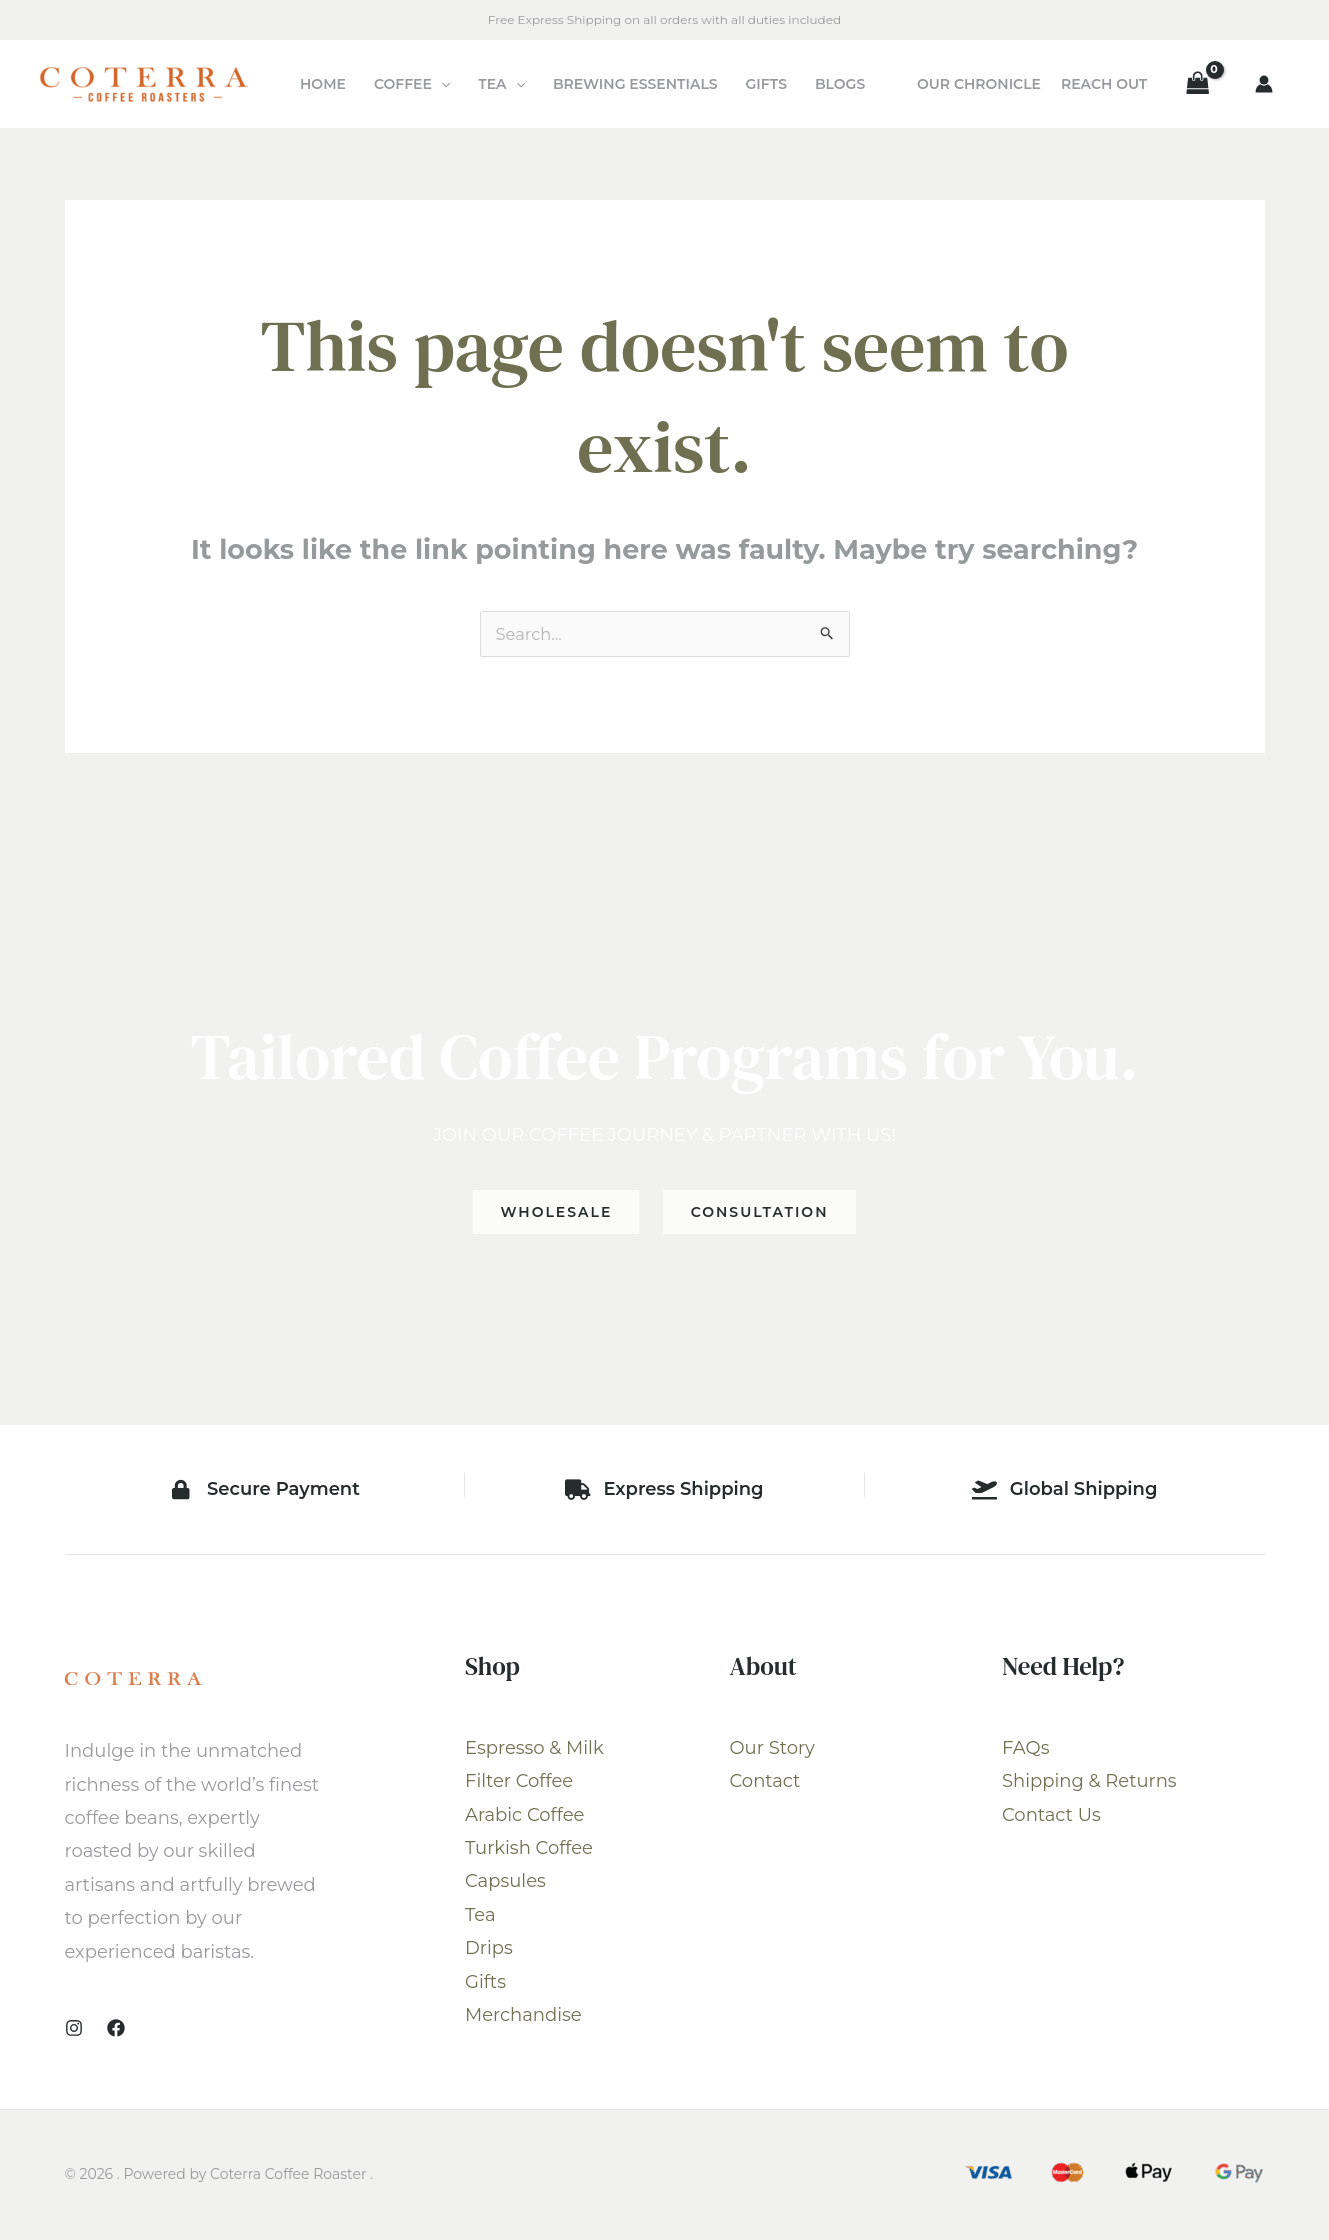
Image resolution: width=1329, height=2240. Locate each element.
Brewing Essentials (635, 84)
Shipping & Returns (1089, 1783)
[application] (441, 84)
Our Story (772, 1750)
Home (323, 84)
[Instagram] (74, 2030)
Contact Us (1051, 1817)
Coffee (412, 84)
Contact (765, 1783)
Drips (489, 1950)
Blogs (840, 84)
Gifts (766, 84)
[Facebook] (116, 2030)
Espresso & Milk (534, 1750)
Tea (501, 84)
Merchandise (523, 2017)
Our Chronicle (979, 84)
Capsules (505, 1883)
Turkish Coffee (529, 1850)
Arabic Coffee (524, 1817)
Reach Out (1104, 84)
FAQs (1025, 1750)
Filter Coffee (519, 1783)
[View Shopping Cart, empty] (1198, 83)
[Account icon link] (1264, 84)
